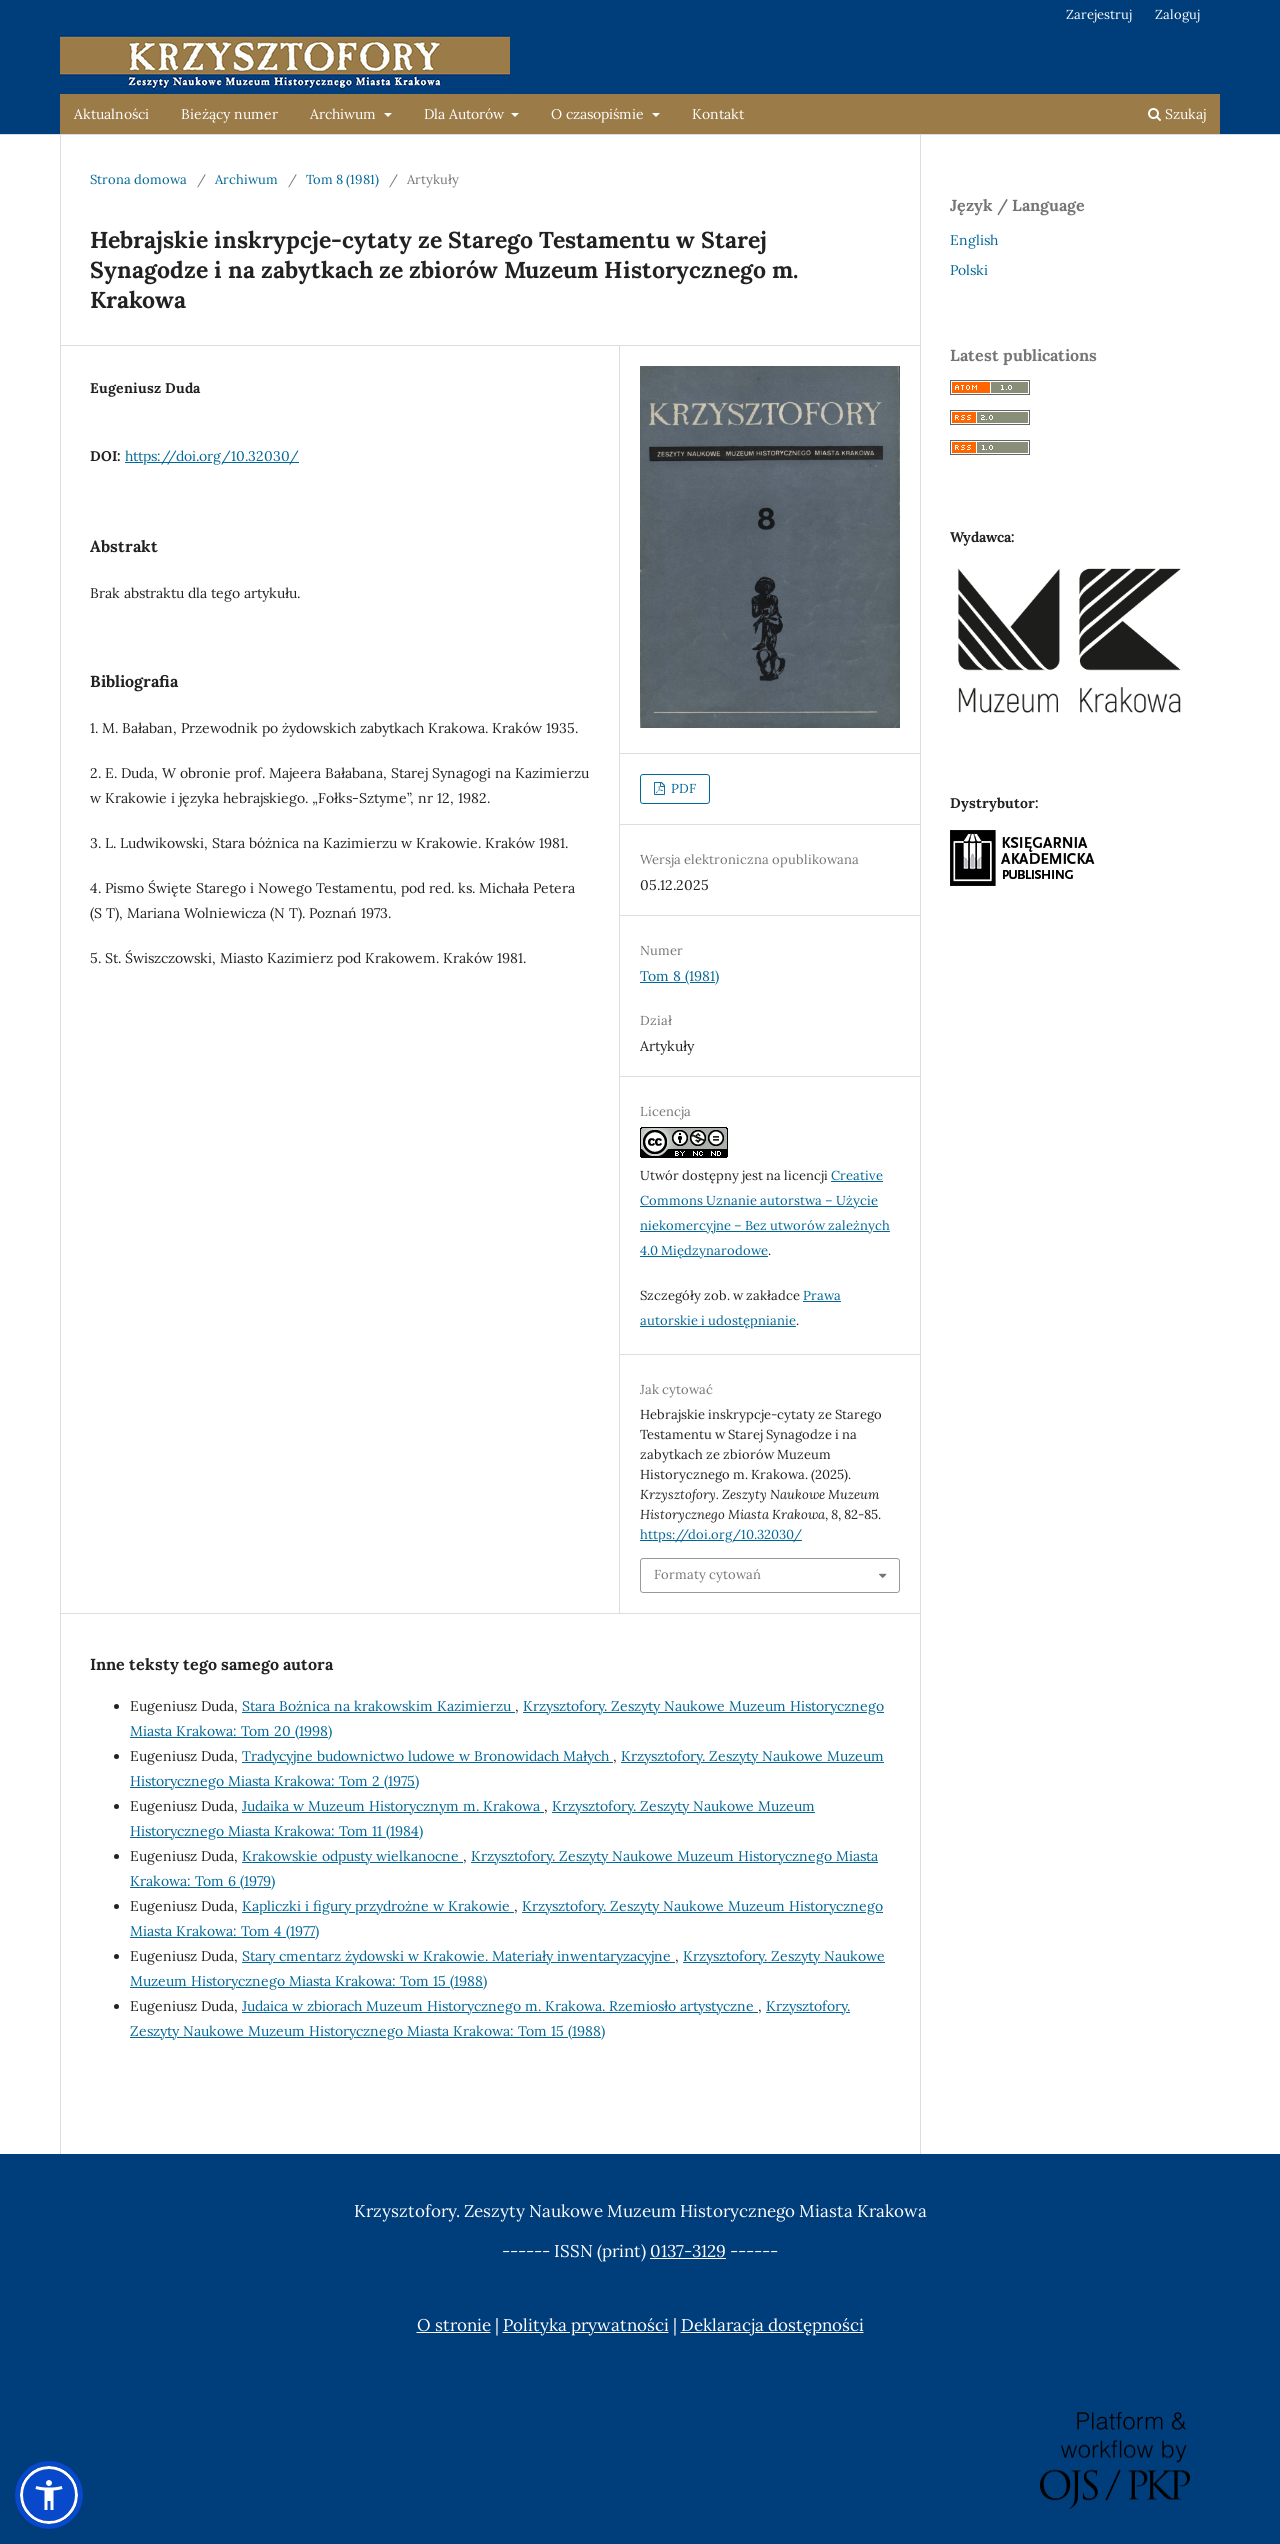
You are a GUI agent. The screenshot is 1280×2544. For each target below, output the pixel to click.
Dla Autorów (466, 114)
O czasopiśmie (599, 114)
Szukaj (1177, 114)
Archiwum (345, 114)
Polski (969, 270)
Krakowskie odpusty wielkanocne (352, 1856)
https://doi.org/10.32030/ (212, 456)
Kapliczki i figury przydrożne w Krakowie (378, 1906)
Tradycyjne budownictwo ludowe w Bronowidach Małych (427, 1756)
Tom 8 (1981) (342, 179)
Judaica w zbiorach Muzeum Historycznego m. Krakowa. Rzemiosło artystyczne (500, 2006)
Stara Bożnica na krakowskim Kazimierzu (378, 1706)
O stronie (454, 2325)
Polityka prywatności (586, 2325)
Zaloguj (1177, 14)
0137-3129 (688, 2251)
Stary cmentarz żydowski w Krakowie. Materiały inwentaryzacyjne (458, 1956)
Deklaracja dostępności (772, 2325)
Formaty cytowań (707, 1574)
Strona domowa (138, 179)
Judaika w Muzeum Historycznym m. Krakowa (393, 1806)
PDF (682, 788)
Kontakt (718, 114)
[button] (49, 2495)
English (974, 240)
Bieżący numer (229, 114)
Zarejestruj (1099, 14)
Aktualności (111, 114)
